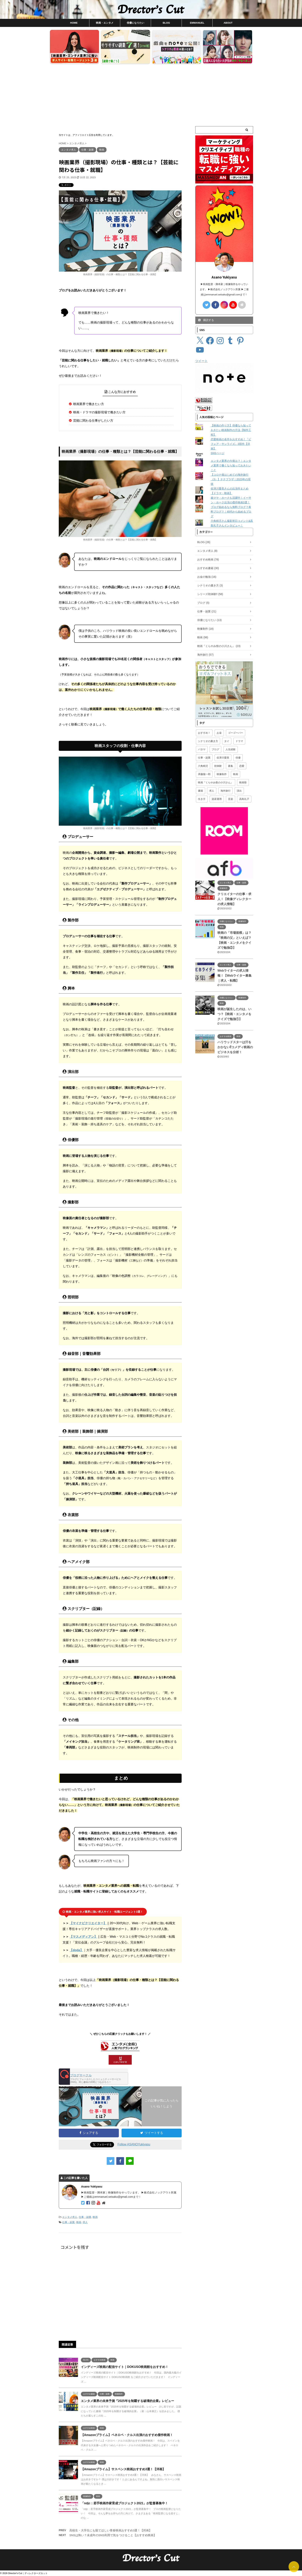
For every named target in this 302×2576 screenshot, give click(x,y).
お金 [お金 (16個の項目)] (219, 732)
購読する (206, 320)
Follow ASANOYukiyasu (133, 2144)
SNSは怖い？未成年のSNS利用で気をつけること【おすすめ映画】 (112, 2535)
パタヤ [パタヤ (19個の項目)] (202, 749)
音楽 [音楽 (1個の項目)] (230, 799)
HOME (74, 22)
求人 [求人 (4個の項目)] (211, 790)
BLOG (166, 22)
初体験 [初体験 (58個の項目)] (218, 765)
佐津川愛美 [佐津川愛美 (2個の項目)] (223, 757)
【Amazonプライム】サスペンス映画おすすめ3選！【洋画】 (123, 2469)
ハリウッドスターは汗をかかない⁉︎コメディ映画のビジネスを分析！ (235, 1047)
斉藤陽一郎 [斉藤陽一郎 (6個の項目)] (204, 774)
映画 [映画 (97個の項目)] (235, 774)
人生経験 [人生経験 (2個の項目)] (231, 749)
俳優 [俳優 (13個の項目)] (238, 757)
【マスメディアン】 (83, 1936)
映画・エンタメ (104, 22)
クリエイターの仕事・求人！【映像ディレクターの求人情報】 (234, 899)
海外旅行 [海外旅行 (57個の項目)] (226, 790)
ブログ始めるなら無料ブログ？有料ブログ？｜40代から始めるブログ (231, 511)
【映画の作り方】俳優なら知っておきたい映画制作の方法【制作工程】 (231, 430)
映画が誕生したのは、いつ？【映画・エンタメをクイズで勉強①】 (234, 1014)
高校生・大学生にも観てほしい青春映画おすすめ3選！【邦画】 (110, 2530)
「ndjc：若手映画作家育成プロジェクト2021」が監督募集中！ (124, 2503)
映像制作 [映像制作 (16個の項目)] (222, 774)
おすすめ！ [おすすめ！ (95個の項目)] (204, 732)
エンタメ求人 (69, 2217)
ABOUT (228, 22)
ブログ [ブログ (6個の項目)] (215, 749)
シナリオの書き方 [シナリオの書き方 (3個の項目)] (208, 741)
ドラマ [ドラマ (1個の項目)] (239, 741)
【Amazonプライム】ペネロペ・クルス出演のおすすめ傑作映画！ (127, 2435)
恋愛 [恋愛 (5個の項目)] (241, 765)
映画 (95, 2217)
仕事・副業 (85, 2217)
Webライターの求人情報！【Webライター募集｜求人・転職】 (234, 975)
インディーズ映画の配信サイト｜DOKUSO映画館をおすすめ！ (124, 2366)
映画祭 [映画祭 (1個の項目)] (243, 782)
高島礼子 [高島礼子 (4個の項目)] (244, 799)
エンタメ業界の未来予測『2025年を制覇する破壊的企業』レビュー (127, 2401)
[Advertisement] (151, 95)
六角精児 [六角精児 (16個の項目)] (203, 765)
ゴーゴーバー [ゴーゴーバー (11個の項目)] (235, 732)
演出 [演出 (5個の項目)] (239, 790)
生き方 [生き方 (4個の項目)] (202, 799)
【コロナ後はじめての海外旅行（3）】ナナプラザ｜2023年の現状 (231, 479)
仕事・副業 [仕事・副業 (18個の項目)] (204, 757)
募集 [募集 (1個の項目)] (230, 765)
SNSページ (217, 453)
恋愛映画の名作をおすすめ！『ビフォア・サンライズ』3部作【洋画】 (231, 444)
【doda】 (76, 1950)
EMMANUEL (197, 22)
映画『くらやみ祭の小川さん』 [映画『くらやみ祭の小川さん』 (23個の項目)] (215, 782)
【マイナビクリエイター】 (88, 1923)
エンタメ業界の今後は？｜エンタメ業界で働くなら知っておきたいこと (231, 465)
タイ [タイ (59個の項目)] (226, 741)
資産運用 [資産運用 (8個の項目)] (217, 799)
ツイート (201, 361)
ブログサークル (81, 2075)
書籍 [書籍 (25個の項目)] (200, 790)
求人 (85, 2222)
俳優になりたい (135, 22)
